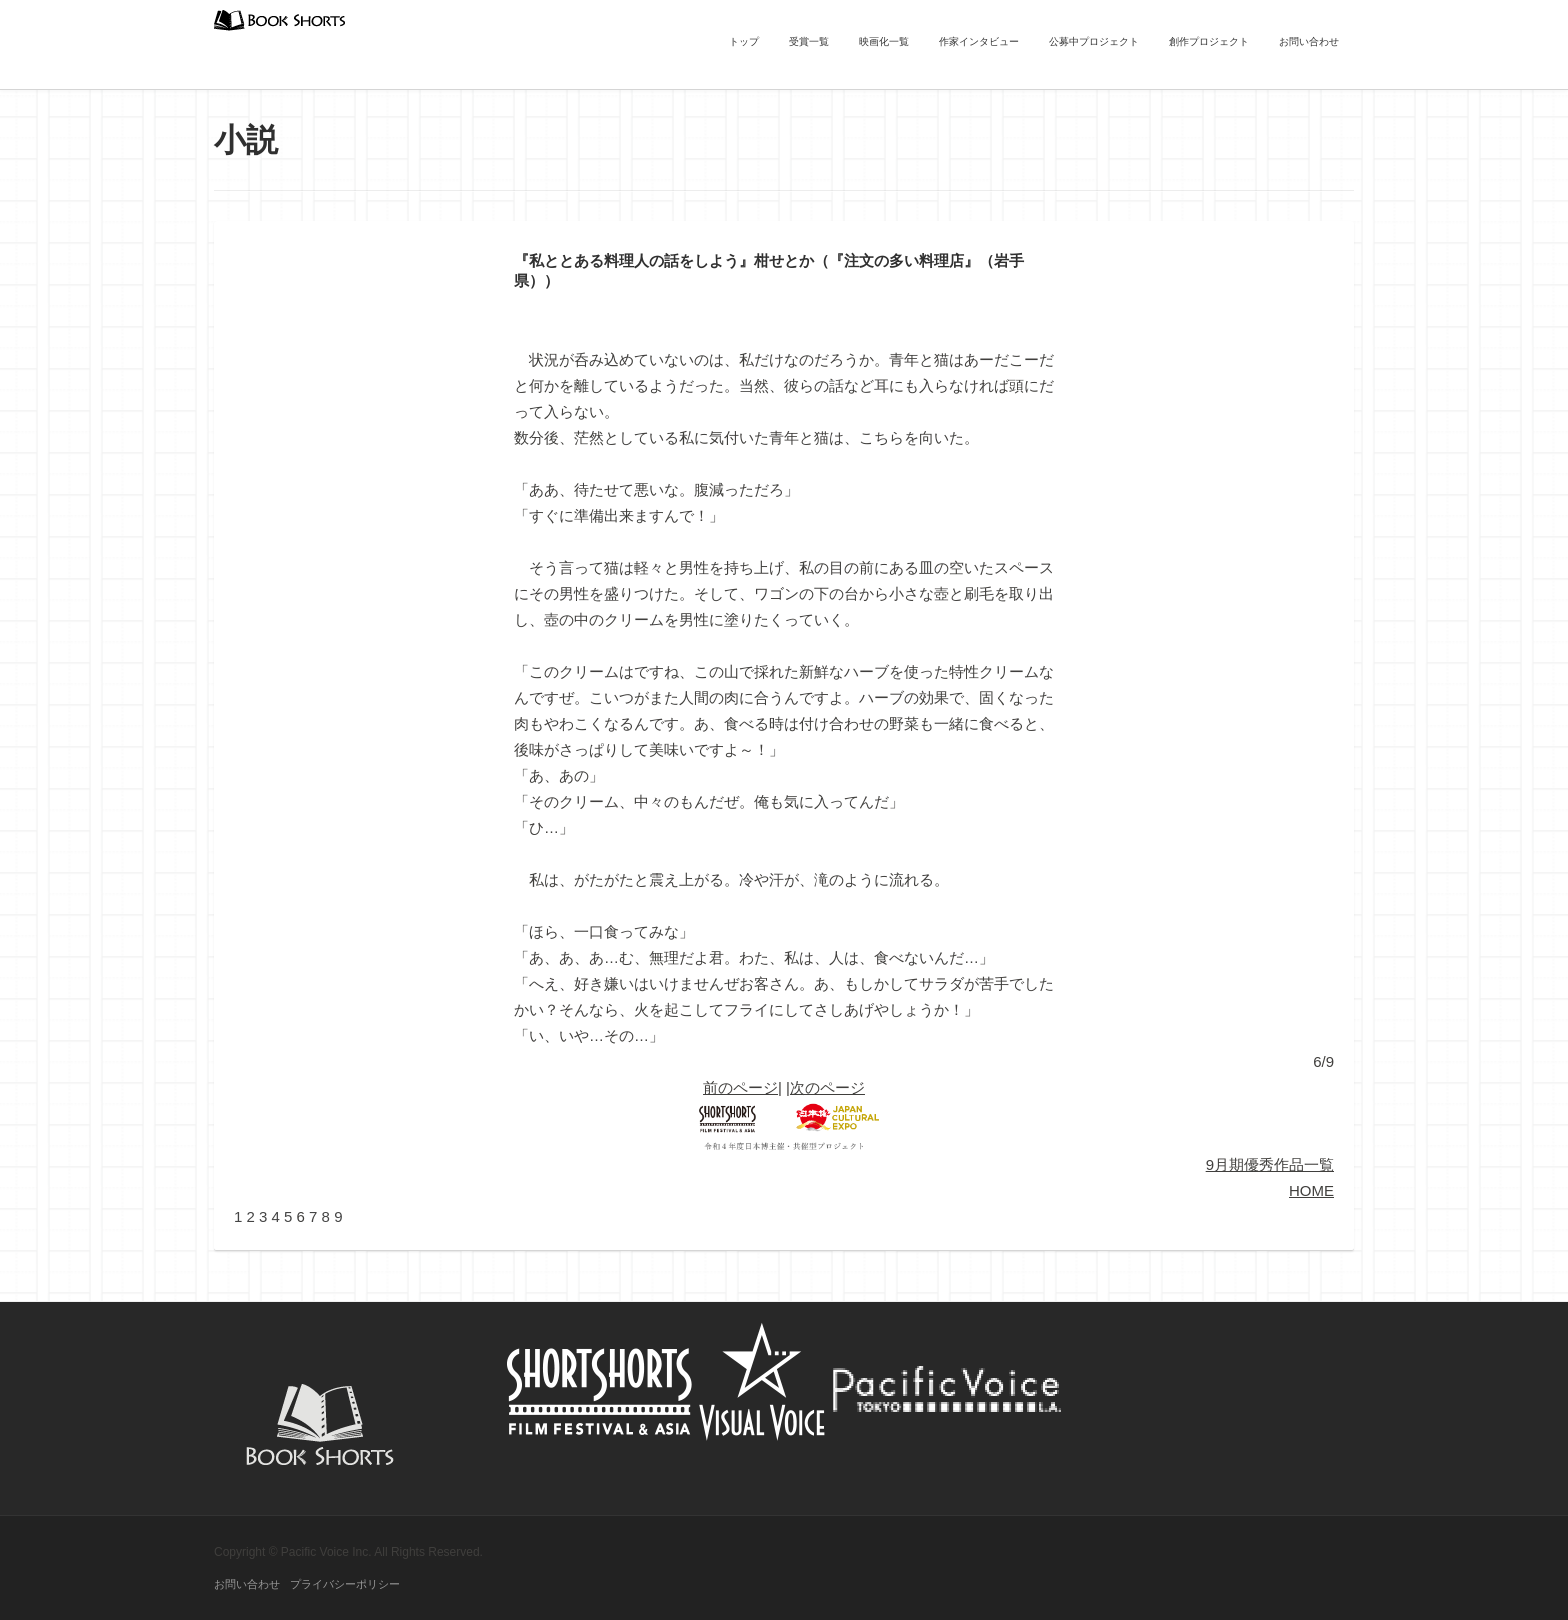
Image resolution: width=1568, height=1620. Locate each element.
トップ (744, 41)
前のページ (740, 1087)
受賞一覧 (809, 41)
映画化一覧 (884, 41)
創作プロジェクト (1209, 41)
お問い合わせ (1309, 41)
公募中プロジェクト (1094, 41)
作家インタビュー (979, 41)
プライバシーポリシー (345, 1584)
